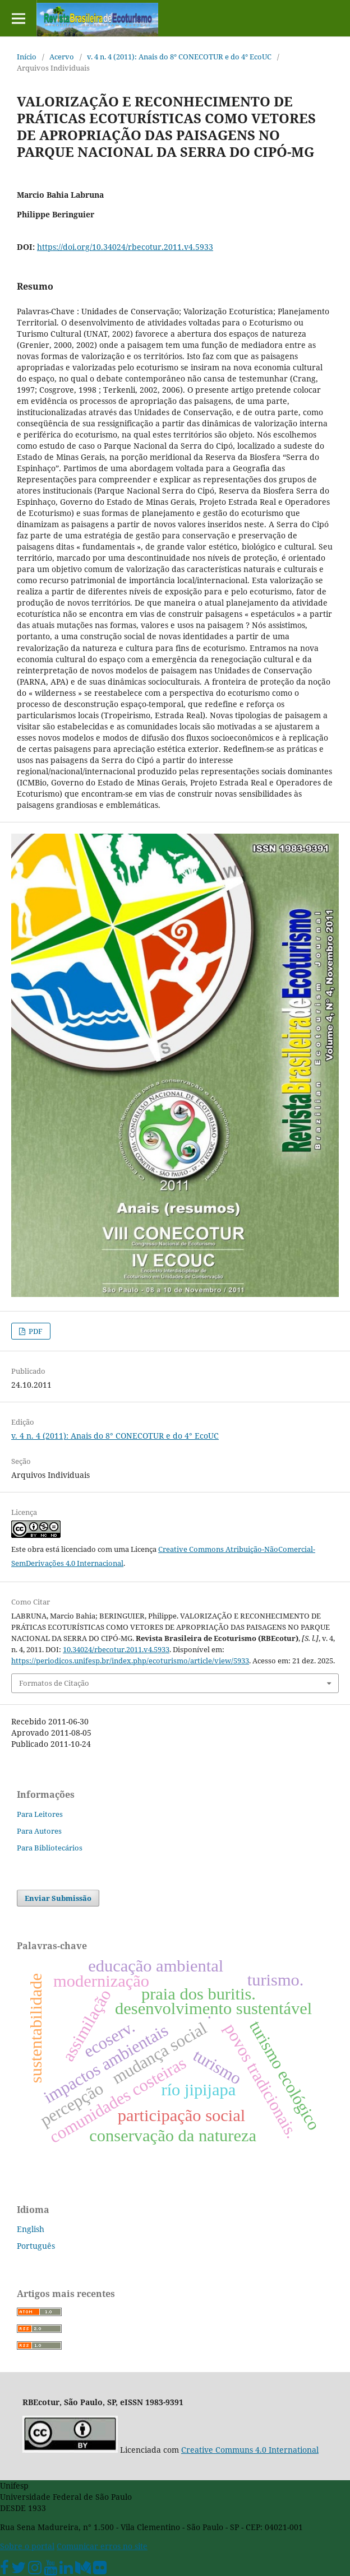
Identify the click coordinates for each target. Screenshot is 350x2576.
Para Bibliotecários (49, 1848)
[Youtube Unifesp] (50, 2570)
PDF (35, 1331)
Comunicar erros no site (102, 2546)
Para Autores (39, 1831)
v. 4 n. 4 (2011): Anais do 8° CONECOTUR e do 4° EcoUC (179, 57)
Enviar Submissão (58, 1898)
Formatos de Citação (54, 1683)
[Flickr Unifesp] (100, 2570)
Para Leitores (40, 1814)
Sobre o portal (27, 2546)
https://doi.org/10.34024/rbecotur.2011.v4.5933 (125, 246)
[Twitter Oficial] (18, 2570)
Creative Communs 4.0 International (250, 2449)
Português (36, 2245)
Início (26, 57)
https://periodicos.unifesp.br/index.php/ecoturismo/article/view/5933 (130, 1661)
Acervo (61, 57)
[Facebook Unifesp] (4, 2570)
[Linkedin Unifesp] (66, 2570)
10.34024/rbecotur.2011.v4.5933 (116, 1649)
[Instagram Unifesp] (35, 2570)
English (30, 2229)
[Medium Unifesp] (83, 2570)
